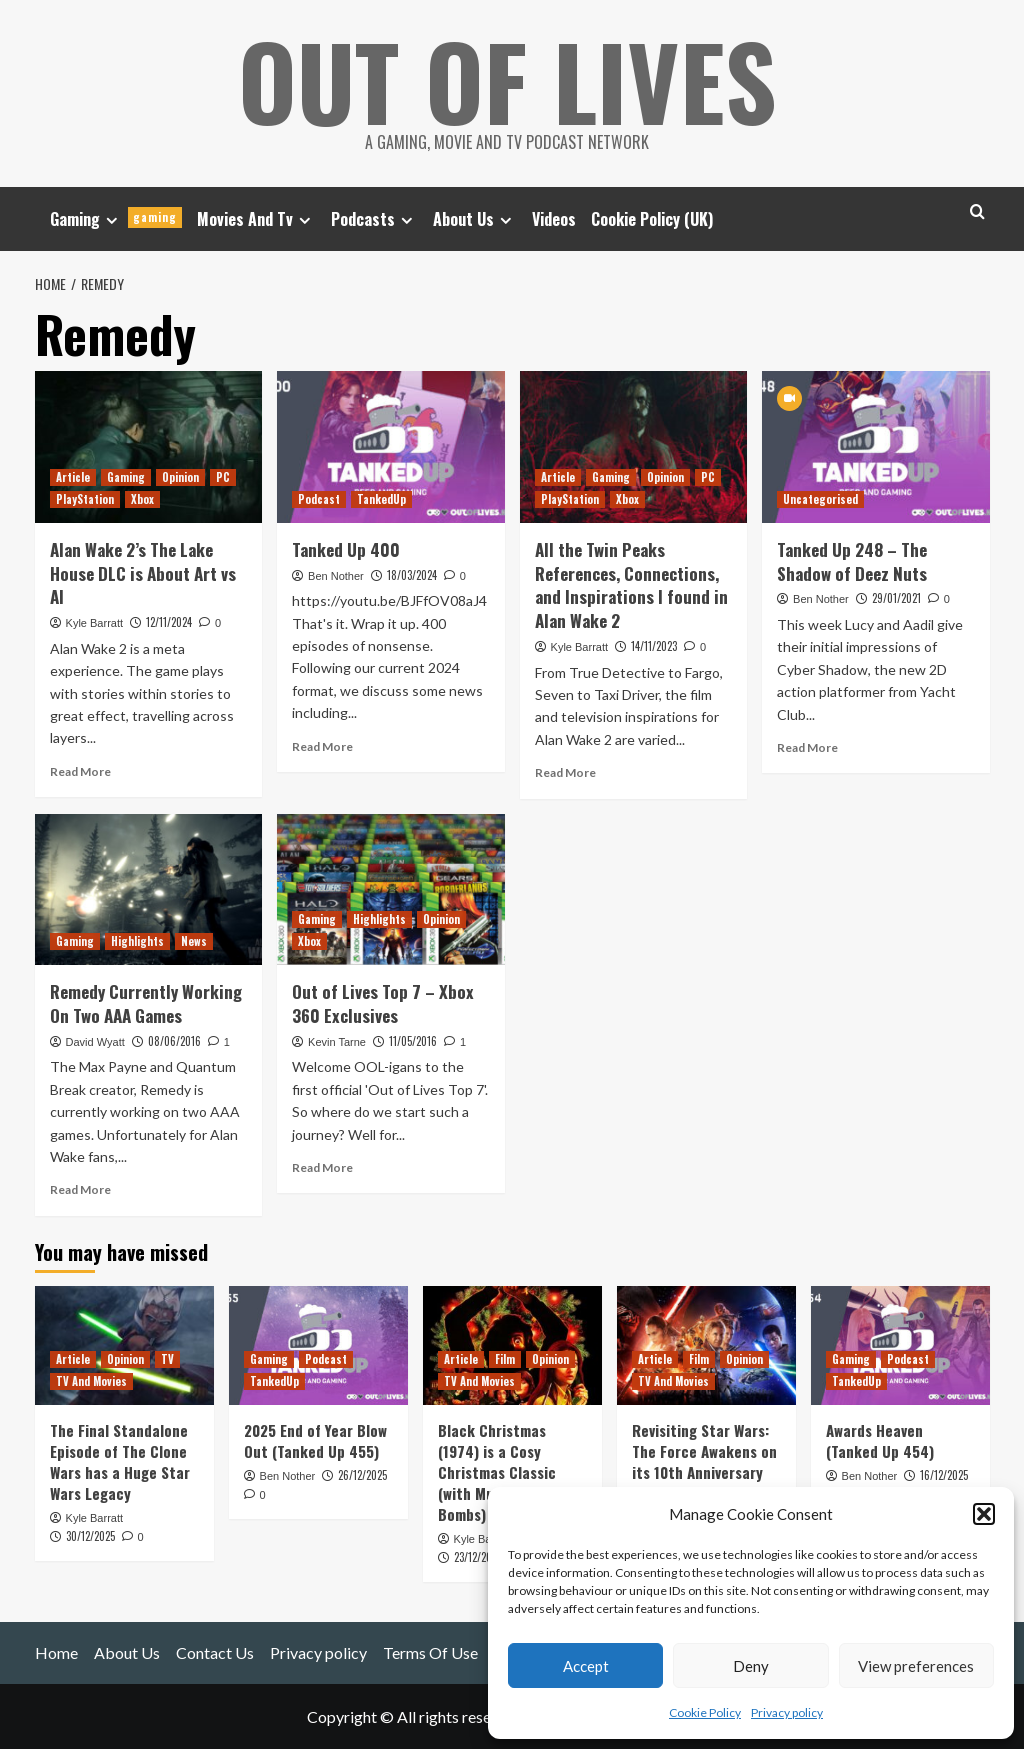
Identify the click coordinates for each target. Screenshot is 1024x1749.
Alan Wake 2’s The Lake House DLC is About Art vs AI (143, 573)
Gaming (116, 219)
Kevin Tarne (337, 1042)
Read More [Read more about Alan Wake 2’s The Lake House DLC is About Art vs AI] (80, 771)
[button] (984, 1514)
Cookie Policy (705, 1712)
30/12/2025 (90, 1536)
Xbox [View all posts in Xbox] (142, 499)
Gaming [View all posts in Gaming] (126, 477)
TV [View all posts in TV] (167, 1359)
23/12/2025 (478, 1557)
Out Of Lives (507, 80)
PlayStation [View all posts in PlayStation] (85, 499)
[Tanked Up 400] (391, 447)
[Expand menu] (111, 220)
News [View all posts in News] (194, 941)
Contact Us (215, 1652)
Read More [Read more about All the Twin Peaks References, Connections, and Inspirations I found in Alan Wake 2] (565, 772)
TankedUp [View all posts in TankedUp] (381, 499)
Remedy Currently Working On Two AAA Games (146, 1003)
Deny (751, 1666)
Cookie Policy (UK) (652, 219)
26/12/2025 (362, 1475)
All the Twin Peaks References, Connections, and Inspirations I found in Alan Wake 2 (631, 585)
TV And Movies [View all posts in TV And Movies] (91, 1381)
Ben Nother (336, 576)
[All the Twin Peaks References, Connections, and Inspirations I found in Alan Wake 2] (634, 447)
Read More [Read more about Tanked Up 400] (322, 746)
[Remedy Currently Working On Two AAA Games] (149, 890)
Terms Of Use (430, 1652)
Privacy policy (787, 1712)
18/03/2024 (412, 575)
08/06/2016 (174, 1041)
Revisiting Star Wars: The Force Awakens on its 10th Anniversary (704, 1451)
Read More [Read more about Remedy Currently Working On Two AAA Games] (80, 1189)
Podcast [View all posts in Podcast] (319, 499)
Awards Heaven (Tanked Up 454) (880, 1440)
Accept (586, 1666)
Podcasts (374, 219)
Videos (554, 219)
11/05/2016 (413, 1041)
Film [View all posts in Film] (505, 1359)
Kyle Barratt (94, 623)
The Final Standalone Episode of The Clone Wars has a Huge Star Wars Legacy (120, 1461)
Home (56, 1652)
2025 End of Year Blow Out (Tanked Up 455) (315, 1440)
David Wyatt (95, 1042)
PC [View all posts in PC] (223, 477)
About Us (475, 219)
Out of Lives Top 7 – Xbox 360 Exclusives (383, 1003)
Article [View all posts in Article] (73, 477)
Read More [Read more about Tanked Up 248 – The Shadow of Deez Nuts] (807, 747)
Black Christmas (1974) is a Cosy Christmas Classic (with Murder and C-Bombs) (503, 1472)
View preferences (916, 1666)
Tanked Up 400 (346, 549)
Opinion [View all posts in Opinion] (180, 477)
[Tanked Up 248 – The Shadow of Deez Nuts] (876, 447)
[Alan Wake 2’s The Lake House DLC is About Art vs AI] (149, 447)
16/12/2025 (944, 1475)
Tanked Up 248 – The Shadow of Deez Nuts (852, 561)
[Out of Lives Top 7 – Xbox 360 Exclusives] (391, 890)
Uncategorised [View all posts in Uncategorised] (820, 499)
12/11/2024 (169, 622)
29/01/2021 (896, 598)
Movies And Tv (256, 219)
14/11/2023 (654, 646)
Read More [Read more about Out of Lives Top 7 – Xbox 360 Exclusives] (322, 1167)
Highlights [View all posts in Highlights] (137, 941)
